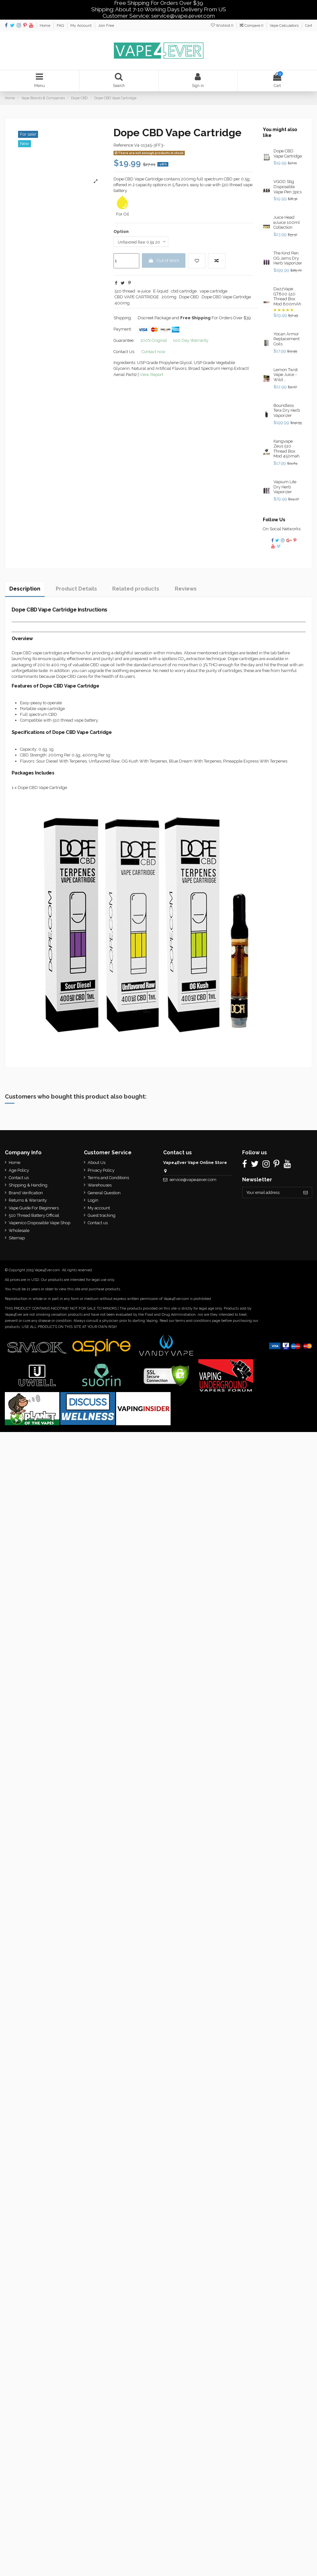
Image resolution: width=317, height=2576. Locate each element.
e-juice (144, 292)
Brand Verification (26, 1193)
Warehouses (99, 1186)
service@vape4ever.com (190, 1180)
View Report (151, 375)
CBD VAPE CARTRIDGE (136, 298)
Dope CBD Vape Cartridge (226, 298)
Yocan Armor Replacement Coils (286, 339)
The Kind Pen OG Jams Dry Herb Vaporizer (287, 259)
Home (45, 25)
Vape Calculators (285, 25)
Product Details (76, 590)
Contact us (19, 1178)
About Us (95, 1163)
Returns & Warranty (28, 1201)
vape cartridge (213, 292)
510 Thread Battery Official (34, 1216)
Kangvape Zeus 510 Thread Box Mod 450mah (286, 449)
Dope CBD (189, 298)
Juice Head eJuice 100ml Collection (286, 223)
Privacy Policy (100, 1170)
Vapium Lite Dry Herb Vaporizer (284, 487)
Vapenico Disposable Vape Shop (39, 1223)
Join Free (106, 25)
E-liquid (160, 292)
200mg (169, 298)
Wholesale (19, 1231)
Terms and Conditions (107, 1178)
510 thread (124, 292)
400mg (122, 304)
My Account (81, 25)
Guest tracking (100, 1216)
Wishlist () (222, 25)
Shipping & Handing (28, 1186)
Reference (123, 145)
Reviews (186, 590)
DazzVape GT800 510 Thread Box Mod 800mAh (287, 297)
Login (92, 1201)
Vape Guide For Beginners (34, 1208)
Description (24, 590)
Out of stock (163, 262)
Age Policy (19, 1170)
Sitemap (17, 1238)
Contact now (153, 353)
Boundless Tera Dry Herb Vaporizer (286, 411)
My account (98, 1208)
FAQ (61, 25)
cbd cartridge (184, 292)
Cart (308, 25)
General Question (103, 1193)
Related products (135, 590)
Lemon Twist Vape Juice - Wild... (285, 375)
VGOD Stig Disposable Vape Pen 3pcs (287, 187)
